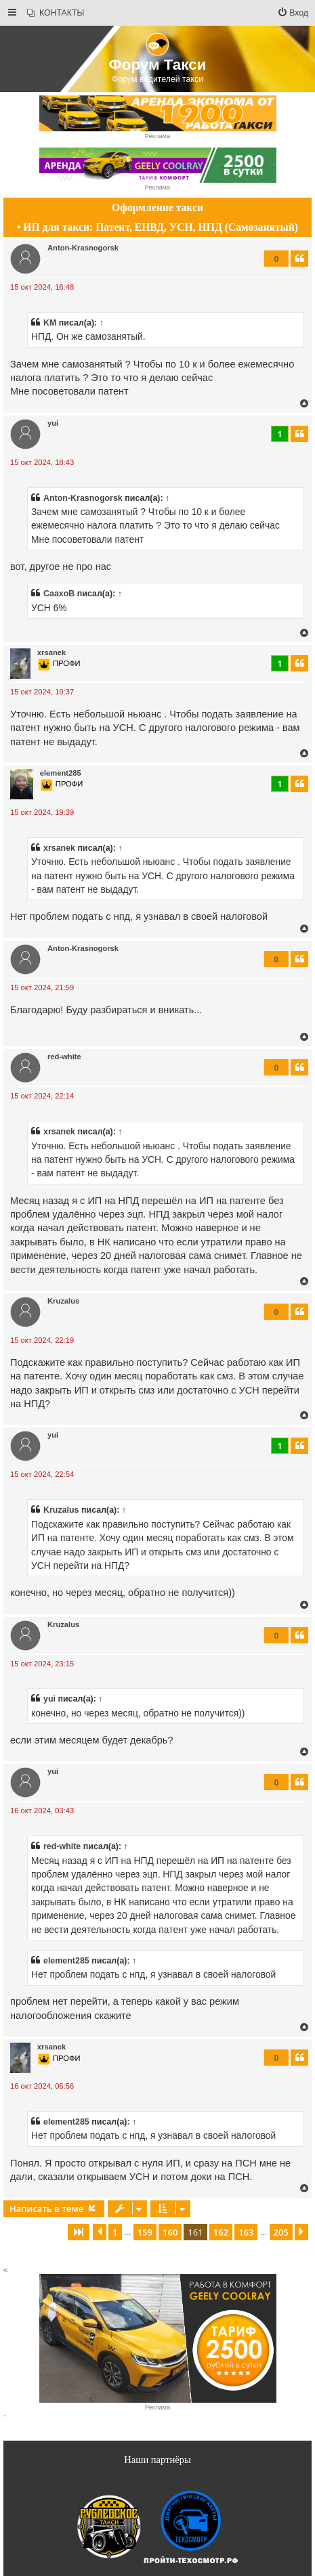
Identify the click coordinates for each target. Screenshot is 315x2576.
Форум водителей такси (157, 79)
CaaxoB (59, 593)
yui (52, 423)
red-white (64, 1056)
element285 (60, 773)
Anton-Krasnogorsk (83, 248)
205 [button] (281, 2232)
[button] (78, 2232)
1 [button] (114, 2232)
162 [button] (220, 2232)
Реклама (157, 136)
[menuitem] (55, 13)
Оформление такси (157, 207)
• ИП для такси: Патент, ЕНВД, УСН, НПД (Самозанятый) (157, 227)
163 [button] (245, 2232)
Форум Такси (158, 64)
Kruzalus (63, 1301)
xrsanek (51, 652)
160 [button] (170, 2232)
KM (49, 323)
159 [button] (145, 2232)
